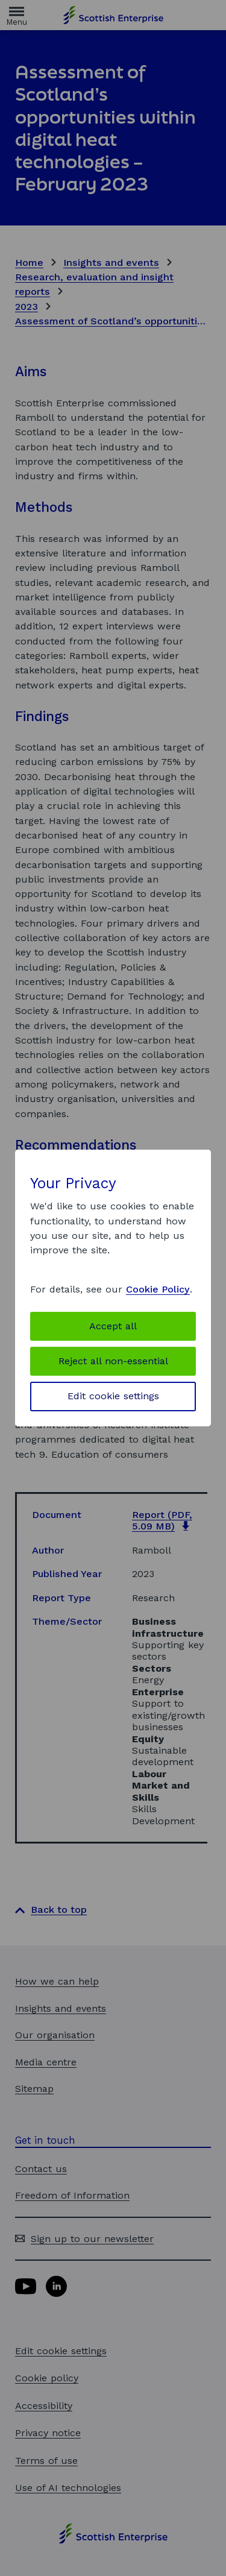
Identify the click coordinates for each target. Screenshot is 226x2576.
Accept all (113, 1326)
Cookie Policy (158, 1289)
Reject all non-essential (113, 1361)
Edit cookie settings (113, 1396)
